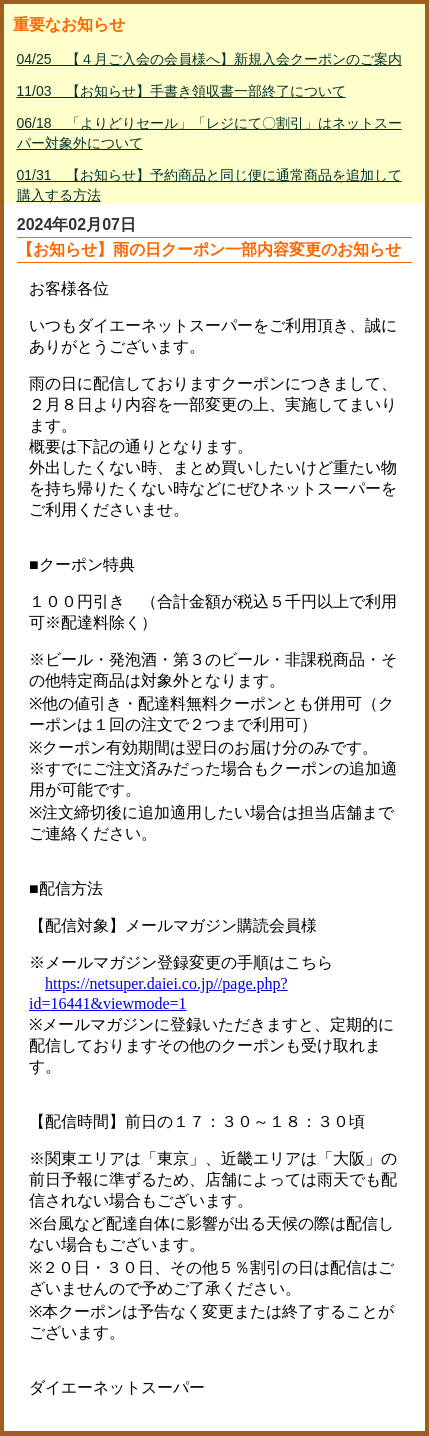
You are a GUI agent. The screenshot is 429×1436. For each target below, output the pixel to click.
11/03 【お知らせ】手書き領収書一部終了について (181, 91)
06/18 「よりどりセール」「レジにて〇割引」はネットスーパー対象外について (209, 133)
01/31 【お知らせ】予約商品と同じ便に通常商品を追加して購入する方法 (209, 185)
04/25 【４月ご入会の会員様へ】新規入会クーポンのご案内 (209, 59)
